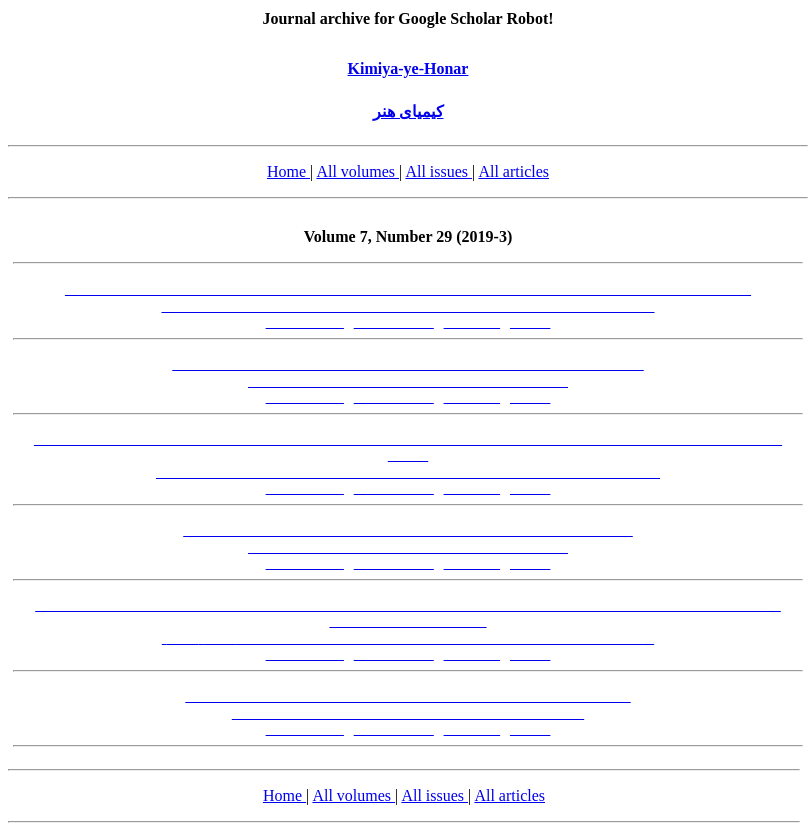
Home (288, 171)
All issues (438, 171)
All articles (513, 171)
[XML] (530, 322)
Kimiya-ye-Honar (408, 68)
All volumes (357, 171)
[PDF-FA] (472, 322)
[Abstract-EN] (394, 322)
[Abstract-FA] (305, 322)
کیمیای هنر (408, 111)
